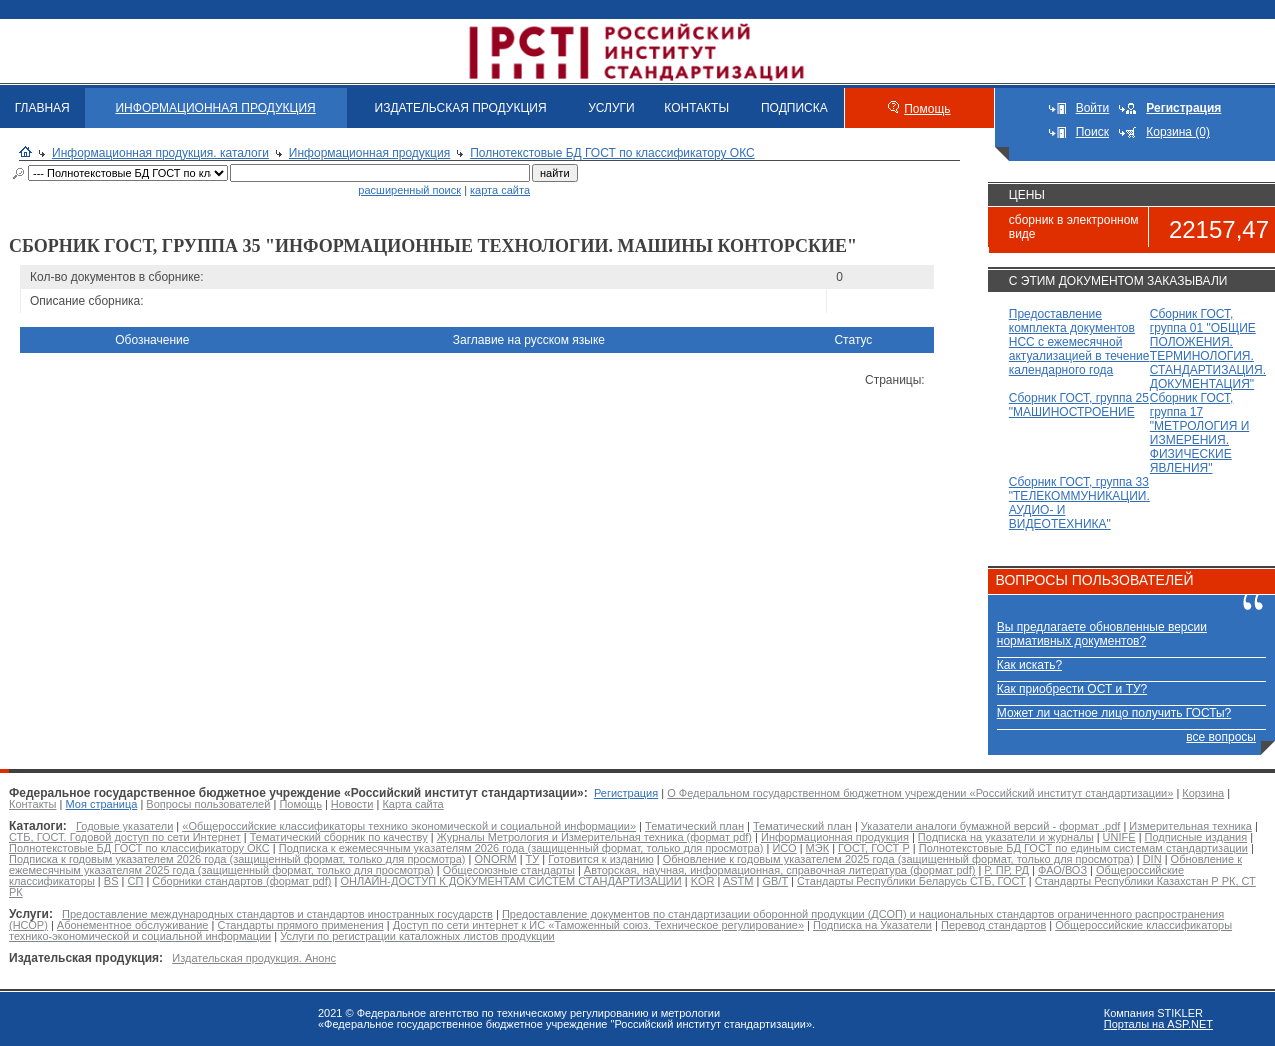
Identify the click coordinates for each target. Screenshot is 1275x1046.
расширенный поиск (409, 190)
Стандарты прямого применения (300, 925)
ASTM (738, 881)
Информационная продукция (369, 153)
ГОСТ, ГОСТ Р (874, 848)
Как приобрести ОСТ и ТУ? (1072, 689)
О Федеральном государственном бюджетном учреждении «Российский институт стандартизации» (920, 793)
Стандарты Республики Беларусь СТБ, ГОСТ (911, 881)
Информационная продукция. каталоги (160, 153)
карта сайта (500, 190)
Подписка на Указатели (872, 925)
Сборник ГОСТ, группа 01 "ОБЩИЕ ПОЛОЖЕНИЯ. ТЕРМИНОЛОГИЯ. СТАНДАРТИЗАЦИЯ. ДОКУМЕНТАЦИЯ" (1208, 349)
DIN (1152, 859)
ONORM (495, 859)
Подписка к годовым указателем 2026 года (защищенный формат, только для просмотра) (237, 859)
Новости (352, 804)
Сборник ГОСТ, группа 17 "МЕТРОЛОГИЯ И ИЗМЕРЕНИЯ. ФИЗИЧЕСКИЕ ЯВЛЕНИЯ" (1200, 433)
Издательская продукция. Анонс (254, 958)
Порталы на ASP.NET (1158, 1024)
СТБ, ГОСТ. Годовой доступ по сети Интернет (125, 837)
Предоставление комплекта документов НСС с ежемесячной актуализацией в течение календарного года (1079, 342)
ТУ (533, 859)
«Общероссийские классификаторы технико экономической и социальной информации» (409, 826)
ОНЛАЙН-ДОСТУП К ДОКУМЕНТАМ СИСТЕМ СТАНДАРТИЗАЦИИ (510, 881)
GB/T (774, 881)
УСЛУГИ (611, 108)
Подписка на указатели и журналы (1006, 837)
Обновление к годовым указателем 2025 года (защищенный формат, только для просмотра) (898, 859)
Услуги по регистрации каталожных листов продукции (417, 936)
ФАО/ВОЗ (1062, 870)
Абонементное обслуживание (133, 925)
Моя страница (102, 804)
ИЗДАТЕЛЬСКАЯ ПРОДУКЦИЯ (461, 108)
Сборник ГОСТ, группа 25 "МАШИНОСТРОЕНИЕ (1079, 405)
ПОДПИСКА (794, 108)
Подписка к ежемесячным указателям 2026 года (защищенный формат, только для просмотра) (521, 848)
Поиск (1092, 132)
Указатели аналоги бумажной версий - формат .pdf (990, 826)
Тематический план (694, 826)
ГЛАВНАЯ (42, 108)
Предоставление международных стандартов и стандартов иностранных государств (277, 914)
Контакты (33, 804)
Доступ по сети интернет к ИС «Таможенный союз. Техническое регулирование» (598, 925)
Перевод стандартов (993, 925)
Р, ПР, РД (1006, 870)
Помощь (927, 109)
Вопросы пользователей (208, 804)
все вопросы (1221, 737)
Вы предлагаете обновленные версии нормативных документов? (1102, 634)
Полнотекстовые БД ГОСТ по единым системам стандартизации (1083, 848)
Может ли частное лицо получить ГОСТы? (1114, 713)
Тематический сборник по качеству (339, 837)
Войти (1093, 108)
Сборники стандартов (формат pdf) (241, 881)
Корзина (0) (1178, 132)
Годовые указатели (124, 826)
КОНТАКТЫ (696, 108)
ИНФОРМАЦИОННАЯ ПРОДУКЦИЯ (215, 108)
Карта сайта (412, 804)
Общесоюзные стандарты (509, 870)
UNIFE (1119, 837)
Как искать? (1029, 665)
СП (135, 881)
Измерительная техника (1190, 826)
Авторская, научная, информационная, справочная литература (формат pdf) (780, 870)
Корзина (1203, 793)
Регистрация (626, 793)
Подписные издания (1196, 837)
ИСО (784, 848)
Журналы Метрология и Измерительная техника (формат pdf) (594, 837)
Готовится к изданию (600, 859)
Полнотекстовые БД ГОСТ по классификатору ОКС (612, 153)
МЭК (817, 848)
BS (111, 881)
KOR (703, 881)
